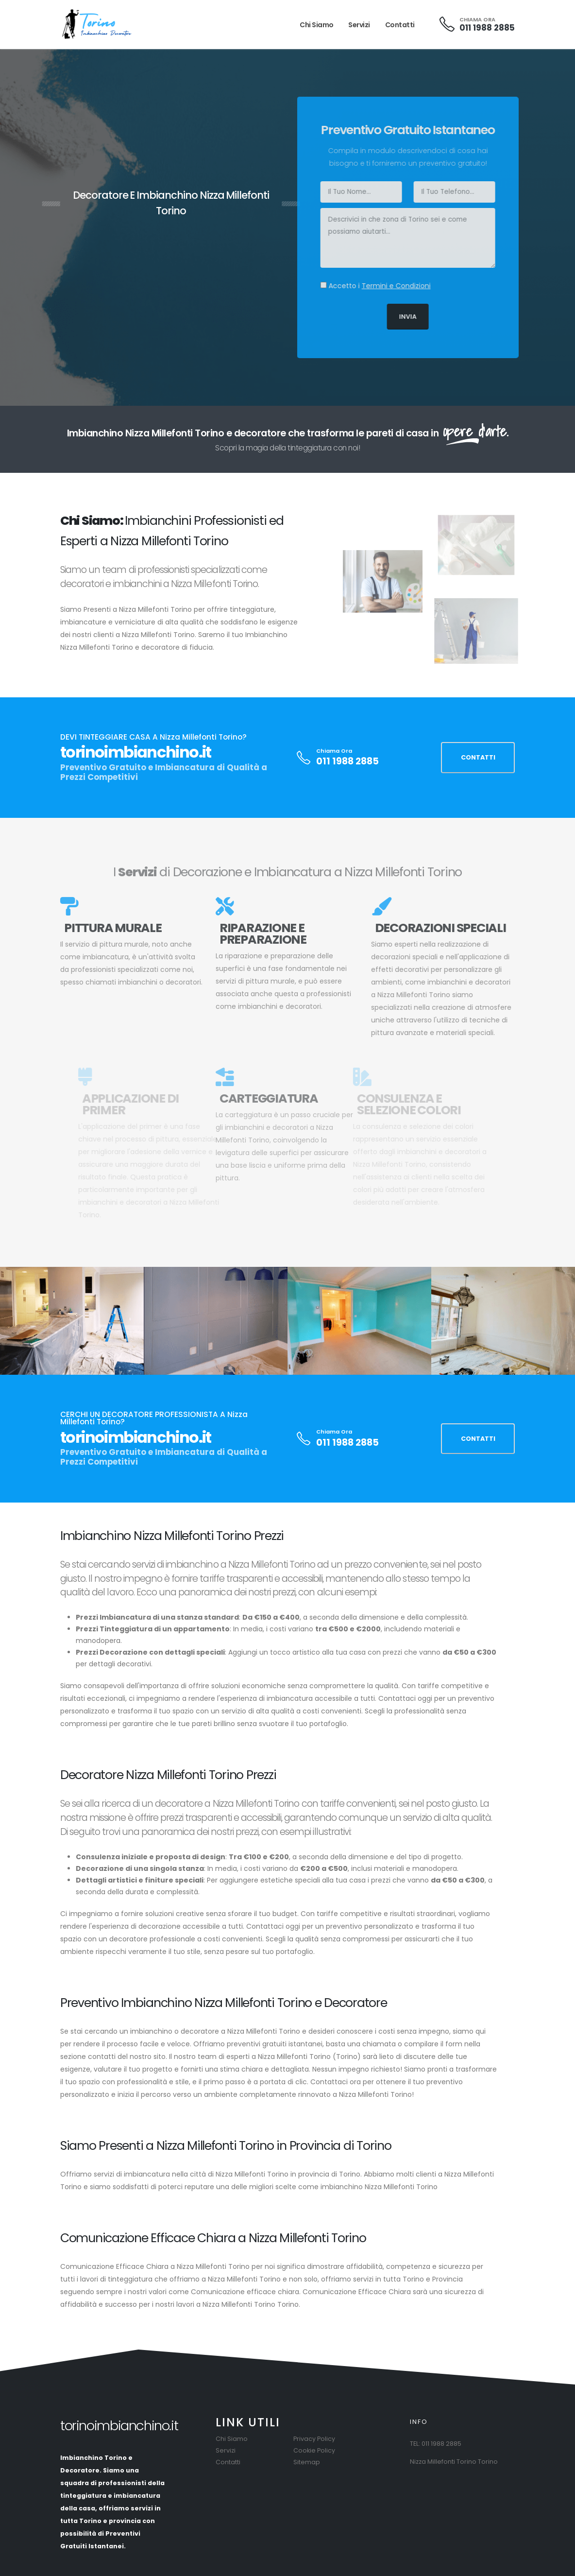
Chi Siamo (317, 25)
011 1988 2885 (487, 28)
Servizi (359, 25)
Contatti (400, 25)
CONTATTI (478, 757)
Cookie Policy (314, 2450)
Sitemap (306, 2462)
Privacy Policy (314, 2439)
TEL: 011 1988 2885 (435, 2443)
